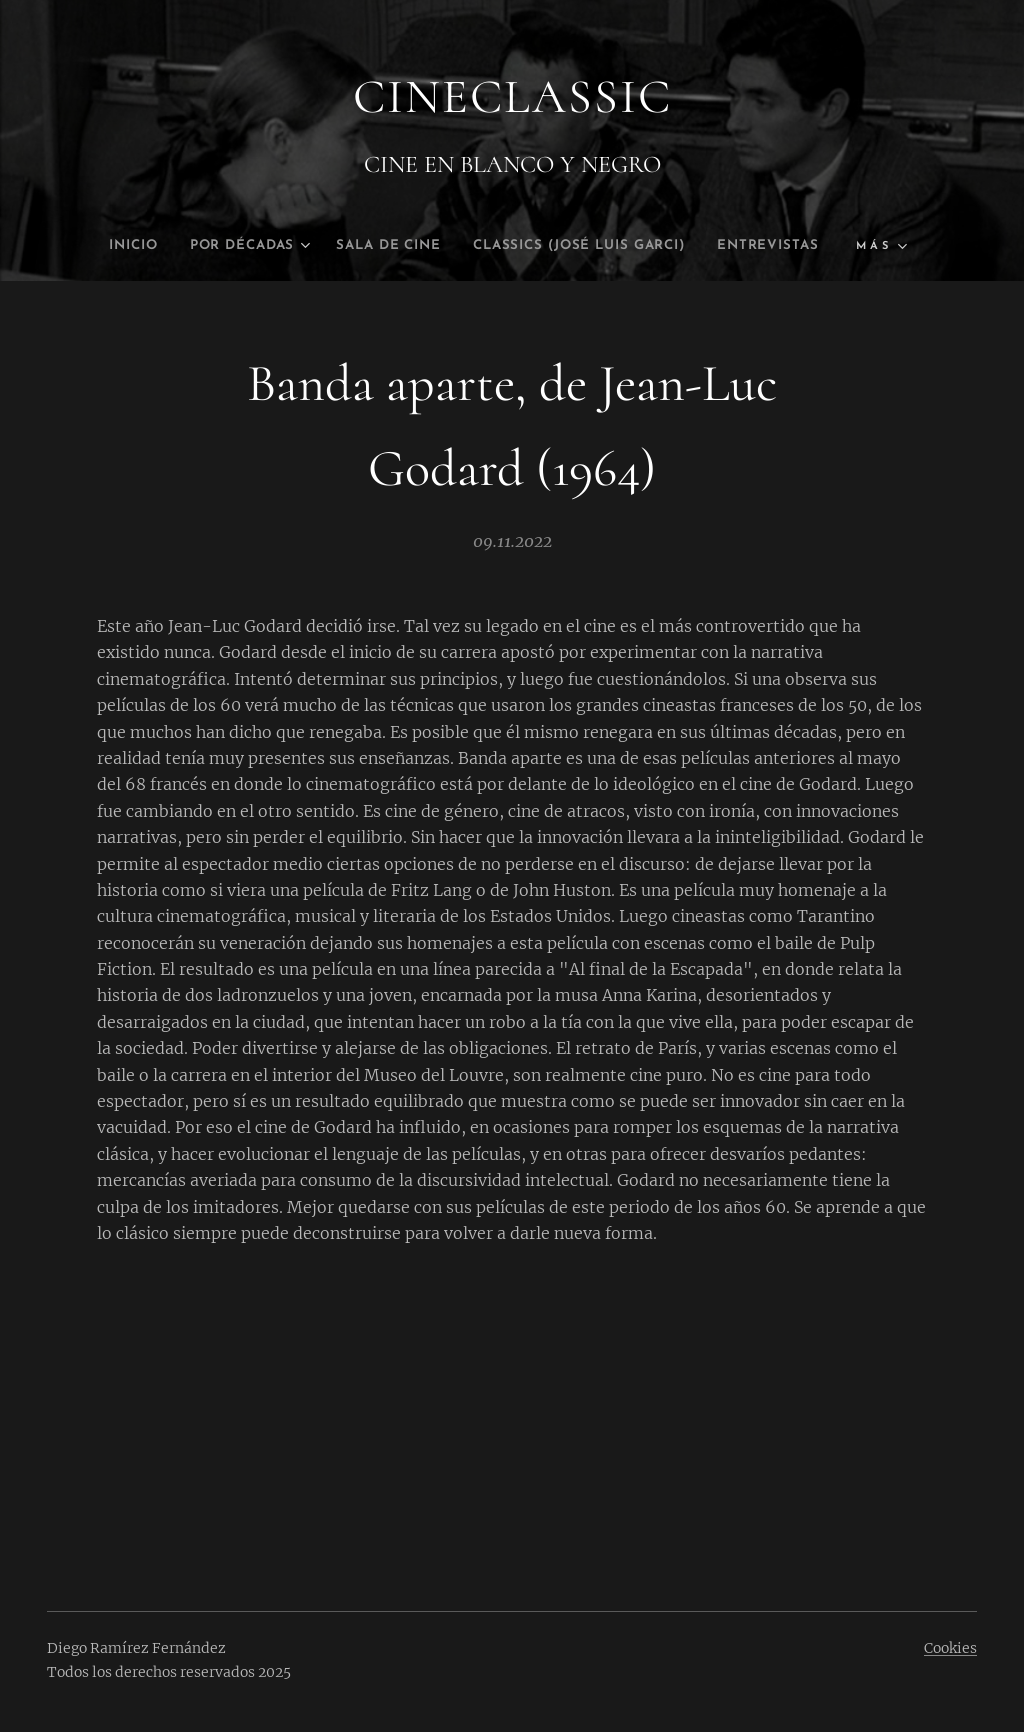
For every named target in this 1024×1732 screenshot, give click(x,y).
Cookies (950, 1648)
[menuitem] (88, 246)
